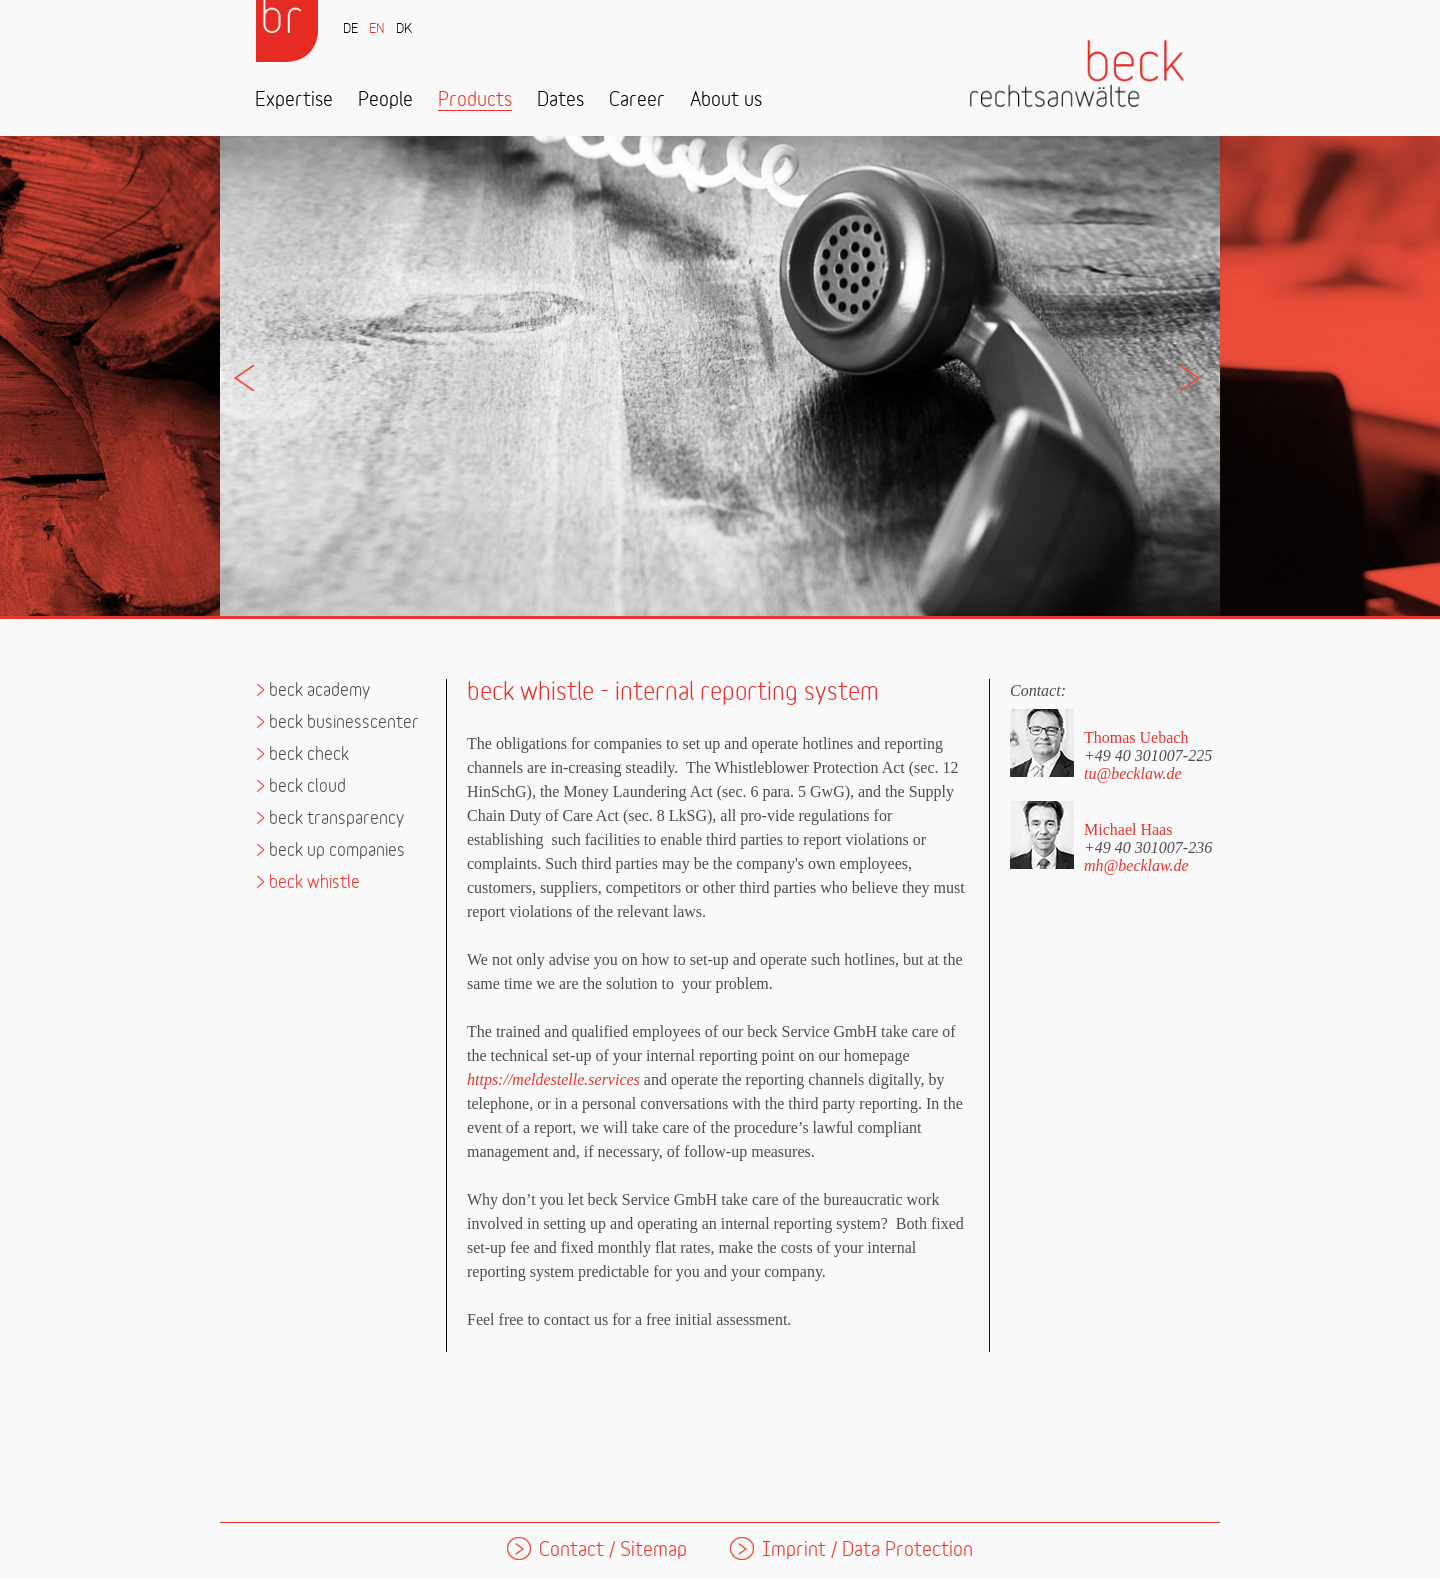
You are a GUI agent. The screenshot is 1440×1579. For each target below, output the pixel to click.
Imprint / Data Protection (867, 1550)
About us (726, 100)
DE (350, 29)
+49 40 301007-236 (1148, 847)
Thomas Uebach (1136, 737)
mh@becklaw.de (1136, 865)
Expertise (294, 100)
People (385, 100)
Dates (560, 100)
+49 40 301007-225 (1148, 755)
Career (637, 100)
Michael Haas (1128, 829)
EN (377, 29)
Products (475, 100)
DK (404, 29)
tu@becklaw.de (1133, 773)
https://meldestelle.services (553, 1079)
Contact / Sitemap (613, 1550)
